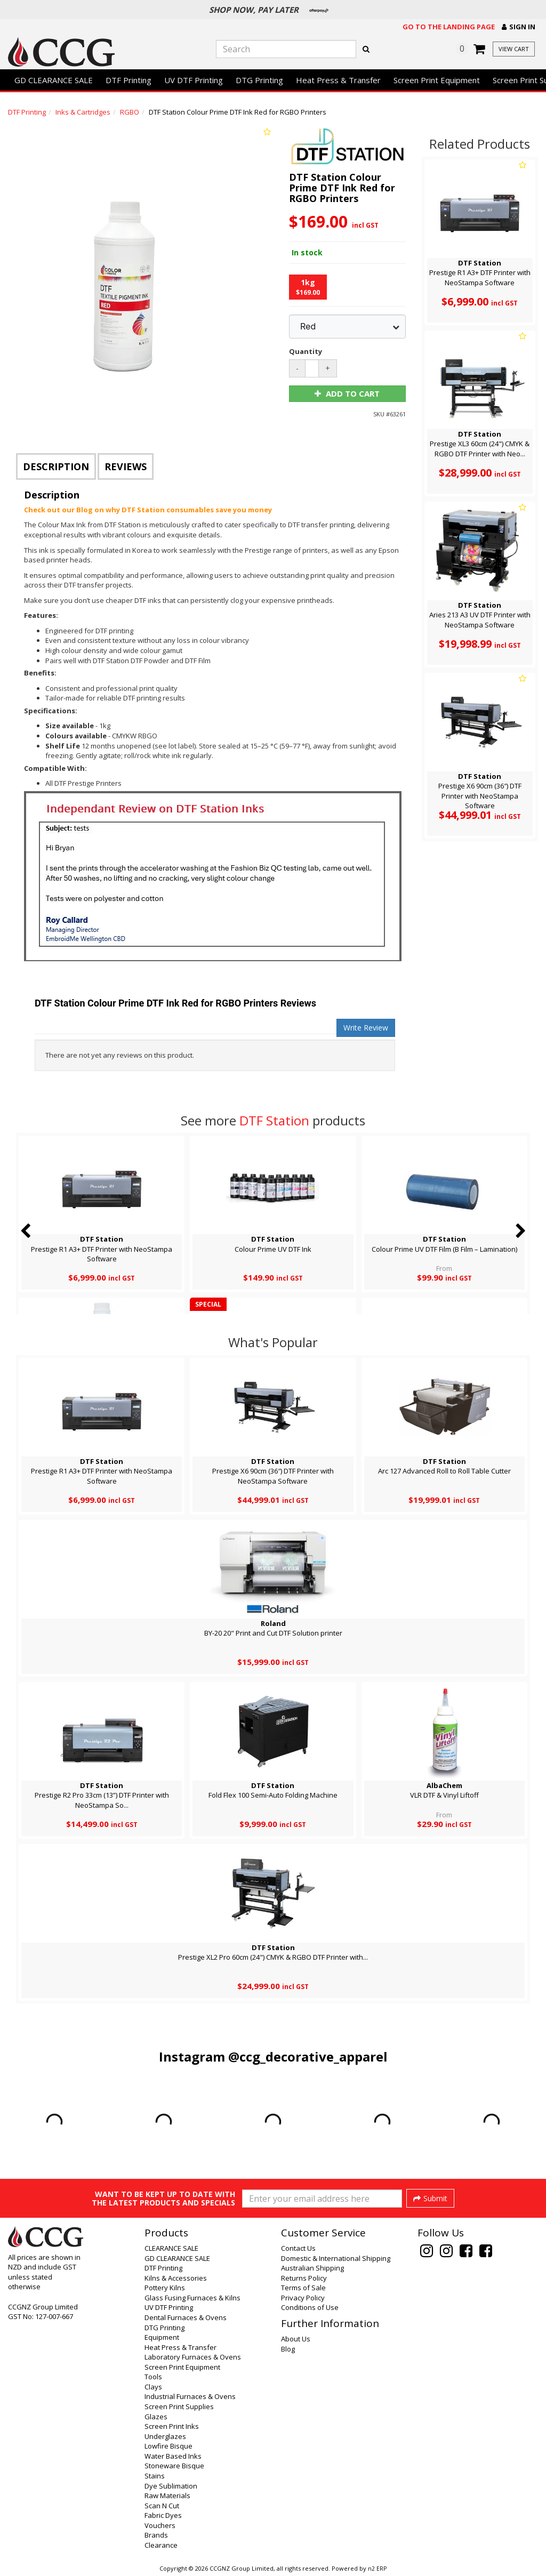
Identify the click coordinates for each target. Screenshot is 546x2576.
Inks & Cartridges (82, 112)
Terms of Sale (303, 2287)
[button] (518, 27)
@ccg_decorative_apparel (308, 2056)
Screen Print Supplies (179, 2406)
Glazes (155, 2416)
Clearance (161, 2545)
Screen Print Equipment (437, 80)
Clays (153, 2387)
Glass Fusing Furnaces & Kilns (192, 2298)
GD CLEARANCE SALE (53, 80)
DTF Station (274, 1120)
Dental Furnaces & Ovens (185, 2317)
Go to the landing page (449, 26)
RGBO (129, 112)
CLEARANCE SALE (171, 2248)
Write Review (365, 1028)
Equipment (161, 2337)
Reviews (126, 466)
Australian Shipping (312, 2268)
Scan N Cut (161, 2505)
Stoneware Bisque (174, 2465)
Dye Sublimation (170, 2486)
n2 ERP (377, 2568)
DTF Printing (128, 80)
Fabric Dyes (163, 2515)
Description (56, 466)
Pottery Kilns (164, 2287)
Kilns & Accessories (175, 2278)
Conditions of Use (310, 2307)
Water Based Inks (173, 2456)
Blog (288, 2349)
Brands (156, 2535)
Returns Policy (304, 2278)
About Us (295, 2339)
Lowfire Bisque (168, 2446)
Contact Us (298, 2248)
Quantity (303, 351)
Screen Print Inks (171, 2426)
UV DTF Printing (193, 80)
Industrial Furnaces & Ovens (190, 2396)
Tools (153, 2376)
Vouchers (159, 2525)
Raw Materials (167, 2495)
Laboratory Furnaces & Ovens (192, 2357)
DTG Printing (259, 80)
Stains (154, 2476)
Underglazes (165, 2436)
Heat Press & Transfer (338, 80)
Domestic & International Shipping (335, 2258)
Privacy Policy (303, 2298)
